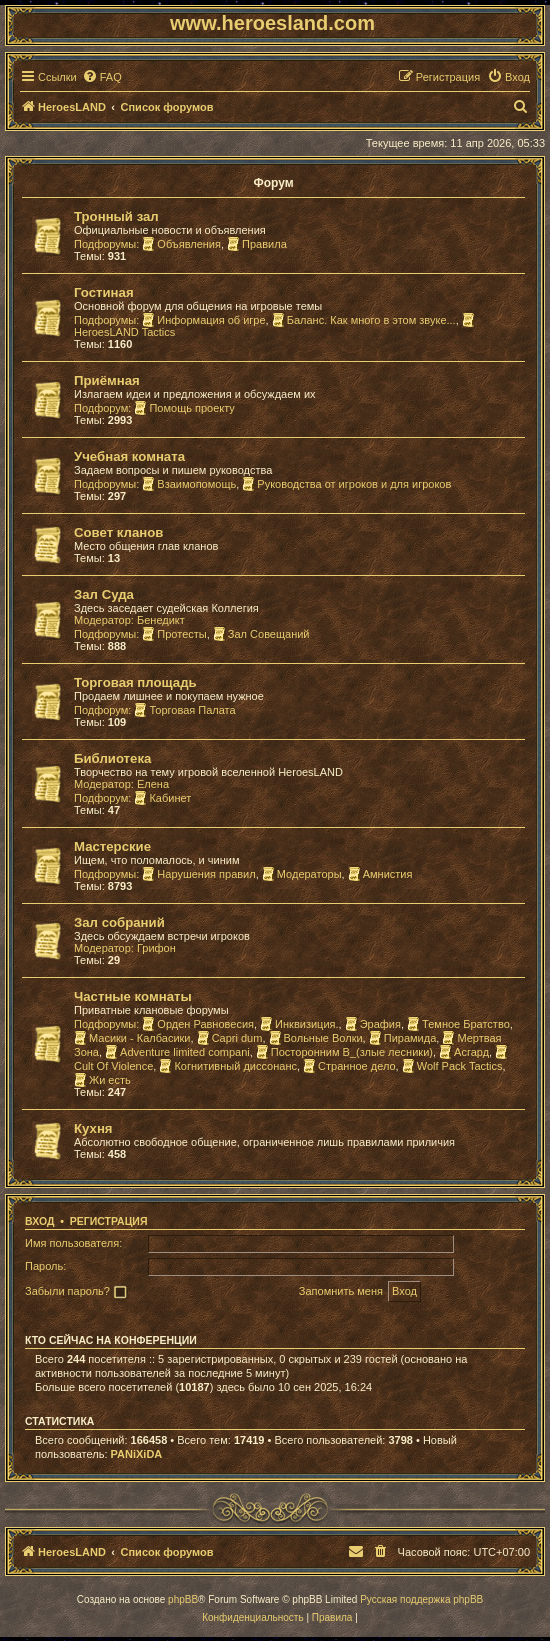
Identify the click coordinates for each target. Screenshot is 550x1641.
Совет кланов (118, 532)
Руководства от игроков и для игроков (346, 484)
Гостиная (104, 292)
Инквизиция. (299, 1024)
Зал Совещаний (261, 634)
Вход (39, 1221)
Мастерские (112, 846)
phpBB (183, 1599)
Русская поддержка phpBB (421, 1599)
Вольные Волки (316, 1038)
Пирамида (403, 1038)
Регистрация (109, 1221)
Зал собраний (119, 922)
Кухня (93, 1128)
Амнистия (380, 874)
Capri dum (230, 1038)
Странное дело (349, 1066)
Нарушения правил (198, 874)
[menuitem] (102, 77)
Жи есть (102, 1080)
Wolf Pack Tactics (452, 1066)
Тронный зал (116, 216)
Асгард (464, 1052)
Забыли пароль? (67, 1291)
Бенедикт (161, 620)
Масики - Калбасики (132, 1038)
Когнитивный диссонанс (228, 1066)
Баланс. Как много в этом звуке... (364, 320)
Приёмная (107, 380)
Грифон (156, 948)
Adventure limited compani (177, 1052)
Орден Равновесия (198, 1024)
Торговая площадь (135, 682)
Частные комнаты (133, 996)
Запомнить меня (341, 1291)
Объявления (181, 244)
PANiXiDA (137, 1454)
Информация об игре (203, 320)
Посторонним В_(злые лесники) (344, 1052)
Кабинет (162, 798)
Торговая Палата (184, 710)
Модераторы (302, 874)
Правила (257, 244)
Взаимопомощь (189, 484)
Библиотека (112, 758)
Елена (153, 784)
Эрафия (373, 1024)
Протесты (174, 634)
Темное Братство (458, 1024)
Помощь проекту (184, 408)
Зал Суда (104, 594)
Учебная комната (129, 456)
